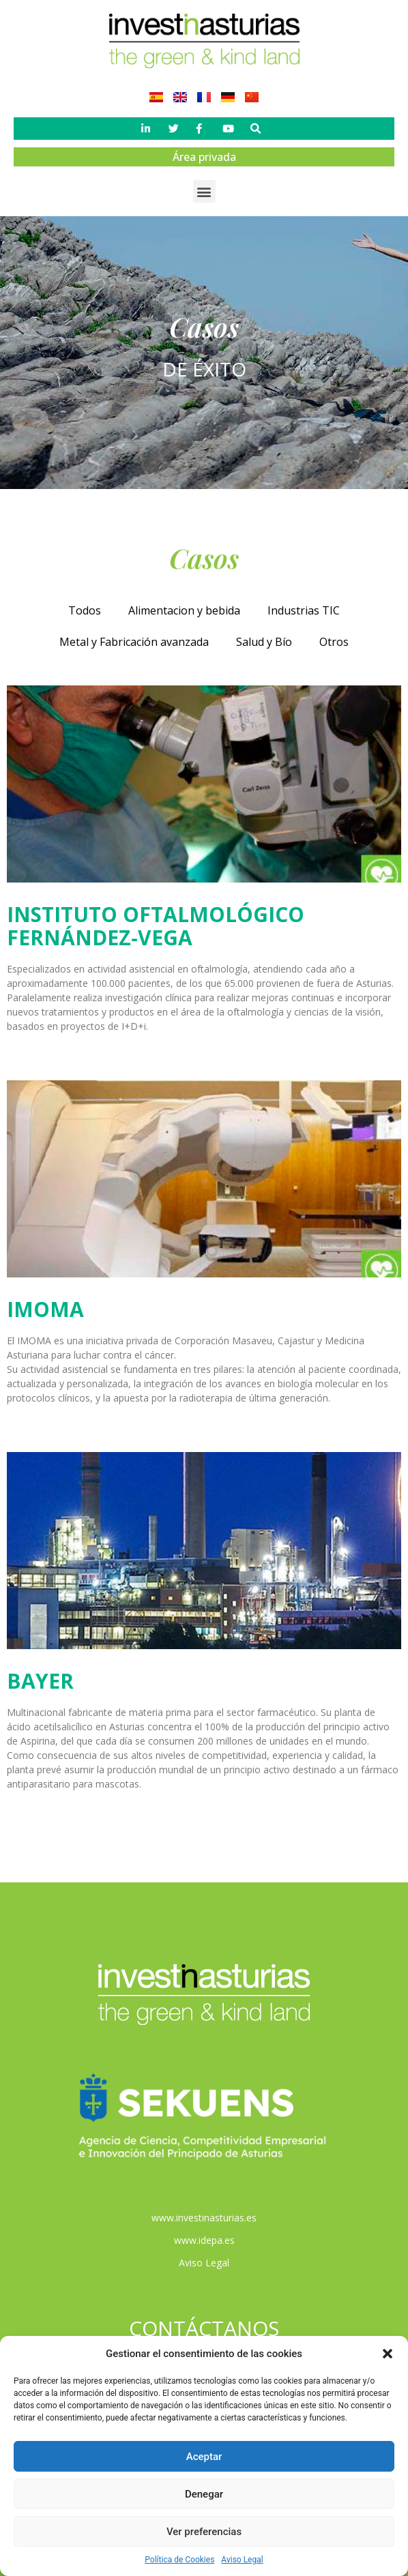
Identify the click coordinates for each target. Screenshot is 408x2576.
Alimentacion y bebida (184, 610)
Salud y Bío (264, 641)
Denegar (204, 2494)
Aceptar (204, 2457)
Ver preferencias (204, 2532)
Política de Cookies (179, 2559)
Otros (334, 641)
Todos (84, 610)
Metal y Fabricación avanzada (134, 641)
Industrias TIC (303, 610)
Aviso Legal (242, 2559)
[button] (387, 2353)
